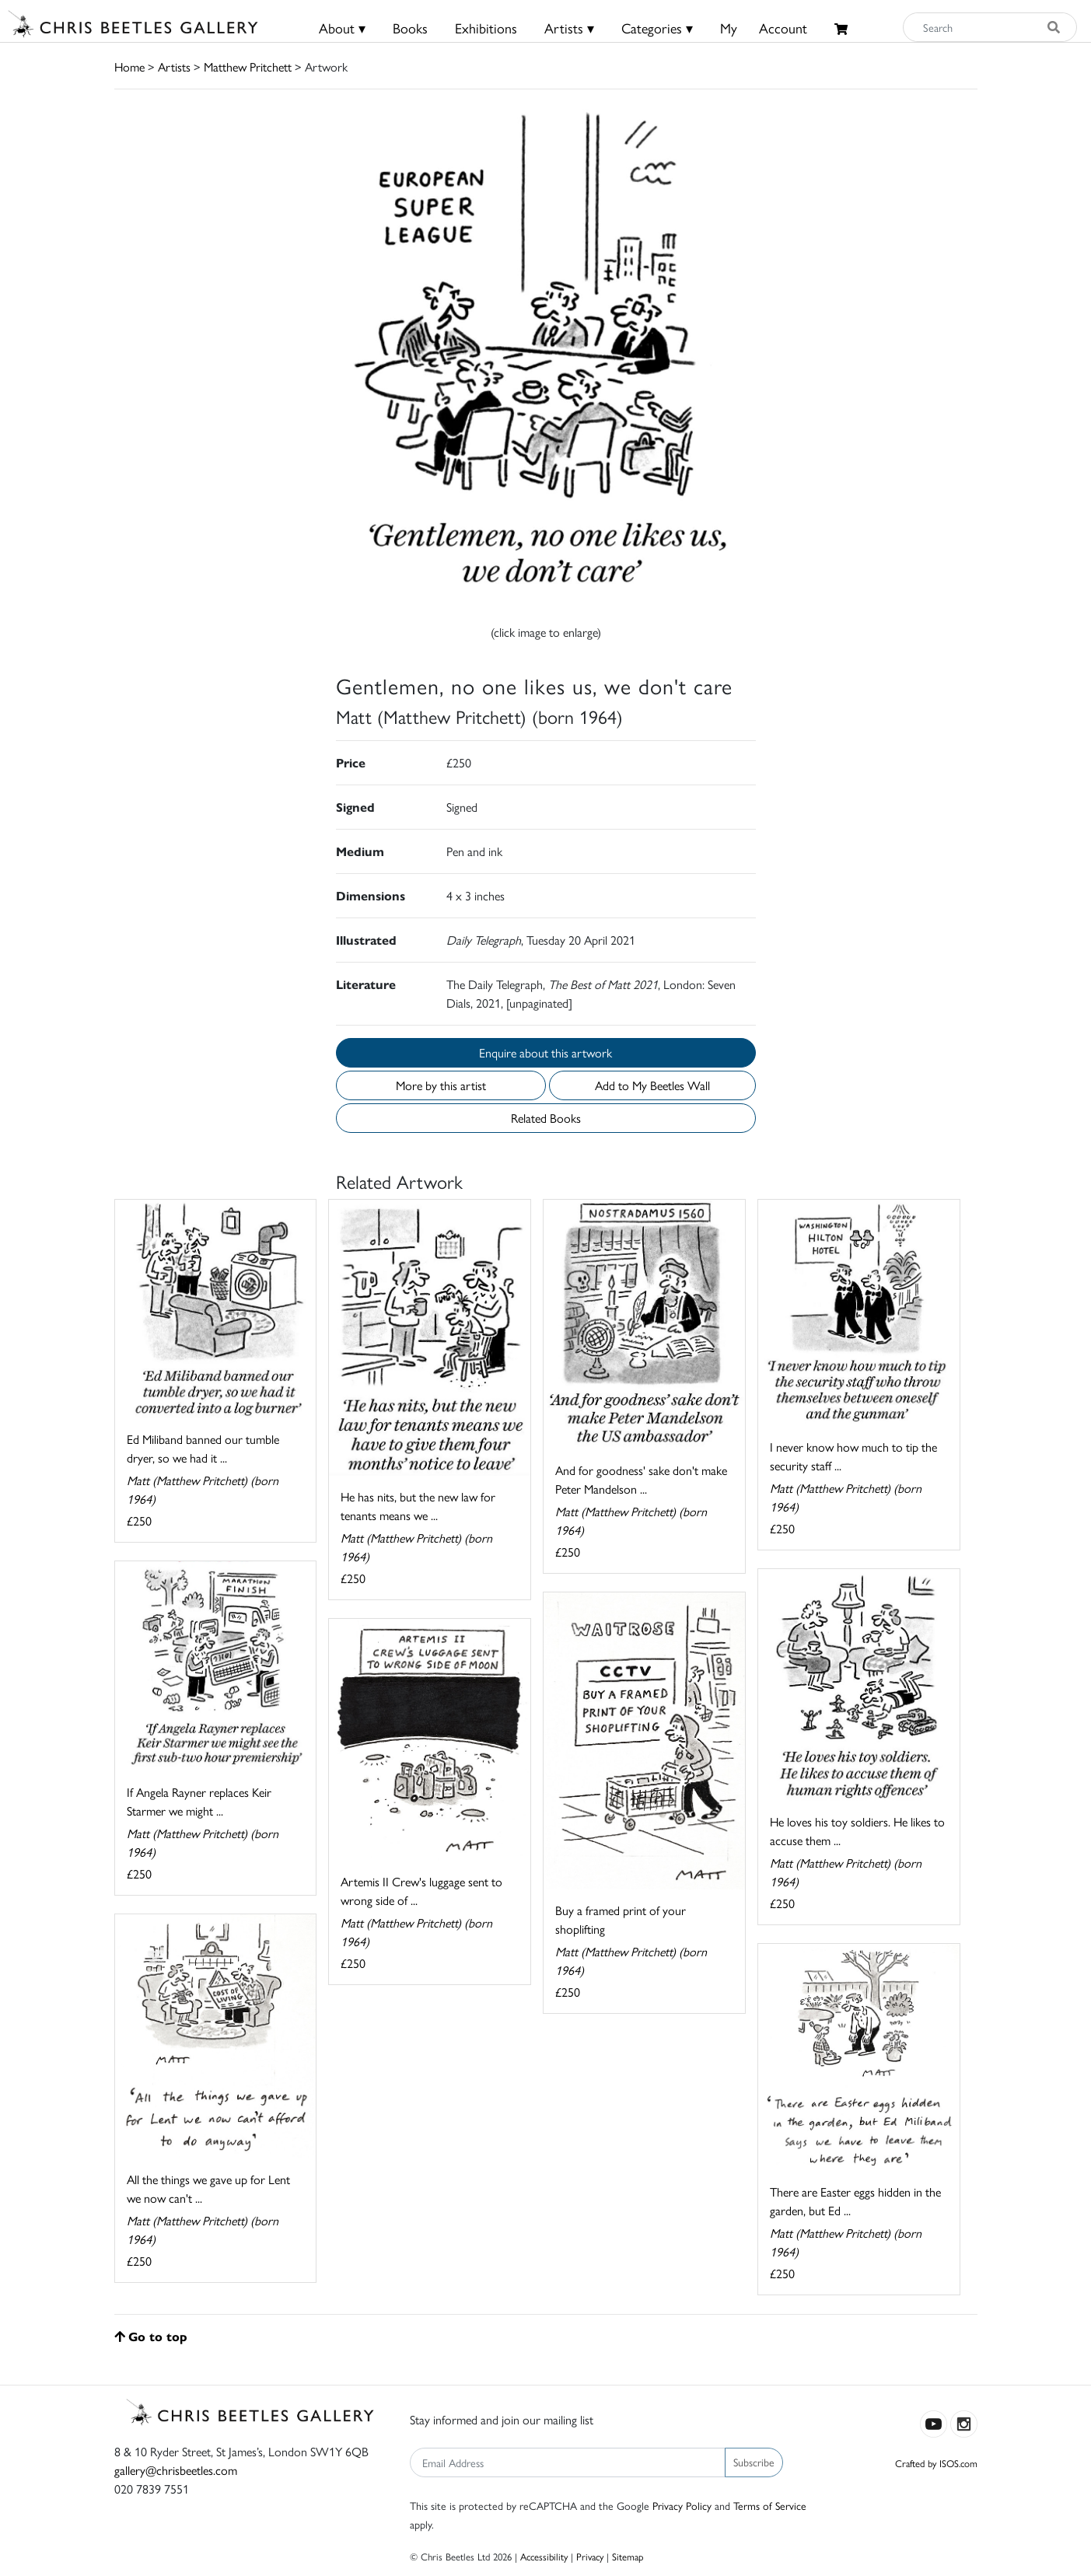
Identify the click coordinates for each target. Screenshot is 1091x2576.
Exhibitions (486, 27)
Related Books (546, 1118)
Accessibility (544, 2556)
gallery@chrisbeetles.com (175, 2470)
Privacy (589, 2556)
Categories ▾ (657, 27)
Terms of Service (769, 2505)
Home (129, 66)
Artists (174, 66)
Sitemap (628, 2556)
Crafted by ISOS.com (936, 2462)
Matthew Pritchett (248, 66)
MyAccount (763, 27)
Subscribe (754, 2461)
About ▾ (342, 27)
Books (410, 27)
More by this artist (441, 1085)
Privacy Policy (682, 2505)
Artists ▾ (569, 27)
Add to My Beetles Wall (652, 1085)
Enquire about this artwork (545, 1052)
